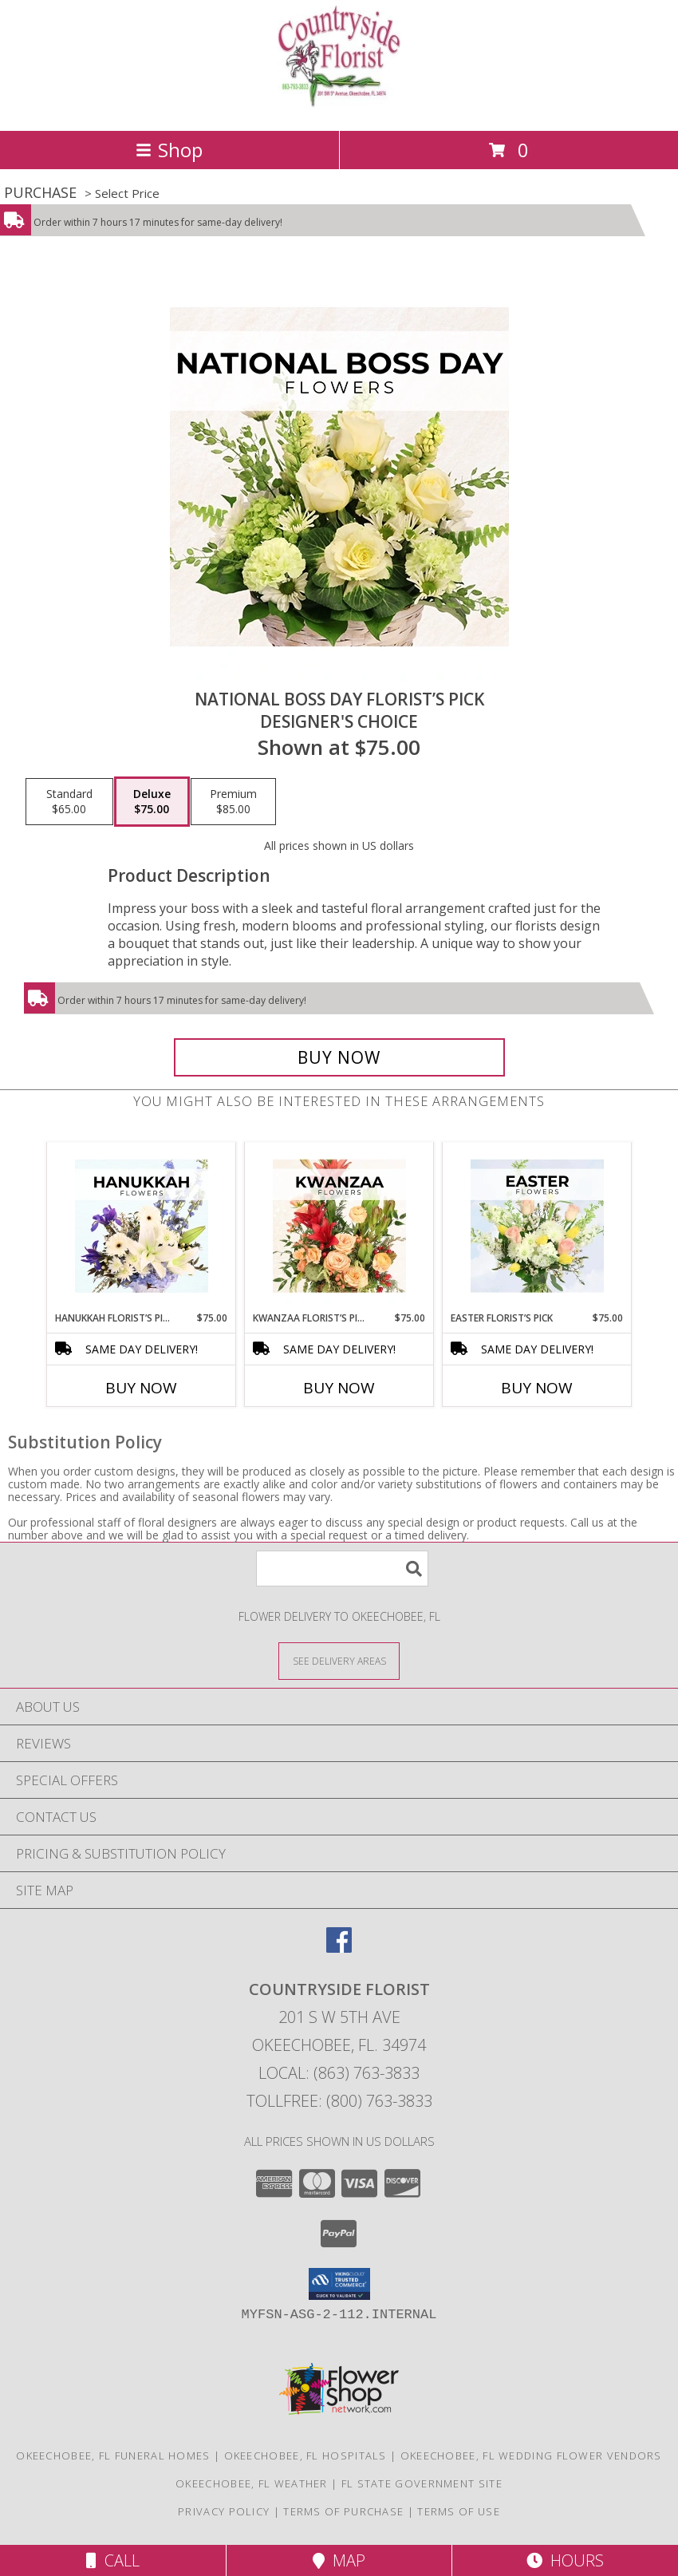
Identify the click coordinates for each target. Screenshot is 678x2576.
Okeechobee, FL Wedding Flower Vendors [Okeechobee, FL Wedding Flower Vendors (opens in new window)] (531, 2455)
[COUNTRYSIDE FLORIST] (339, 107)
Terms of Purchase (343, 2511)
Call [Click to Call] (113, 2560)
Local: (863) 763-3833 (339, 2073)
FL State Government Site (422, 2483)
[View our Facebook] (339, 1947)
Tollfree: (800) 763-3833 (339, 2101)
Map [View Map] (339, 2560)
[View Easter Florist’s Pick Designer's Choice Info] (537, 1226)
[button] (339, 2284)
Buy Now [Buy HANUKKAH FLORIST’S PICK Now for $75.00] (141, 1387)
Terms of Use (458, 2511)
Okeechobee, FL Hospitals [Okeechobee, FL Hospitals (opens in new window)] (305, 2455)
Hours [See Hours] (565, 2560)
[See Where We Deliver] (339, 1660)
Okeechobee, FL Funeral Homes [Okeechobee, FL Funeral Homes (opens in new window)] (113, 2455)
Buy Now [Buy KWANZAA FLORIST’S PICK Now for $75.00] (339, 1387)
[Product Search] (342, 1568)
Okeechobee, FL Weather (251, 2483)
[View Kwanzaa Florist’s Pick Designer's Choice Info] (339, 1226)
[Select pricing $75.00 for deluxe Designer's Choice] (151, 802)
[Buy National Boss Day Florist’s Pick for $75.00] (339, 1057)
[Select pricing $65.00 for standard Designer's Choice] (69, 802)
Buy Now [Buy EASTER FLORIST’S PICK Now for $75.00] (537, 1387)
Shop (169, 149)
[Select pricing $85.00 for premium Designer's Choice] (233, 802)
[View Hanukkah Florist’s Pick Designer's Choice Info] (141, 1226)
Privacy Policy (224, 2511)
